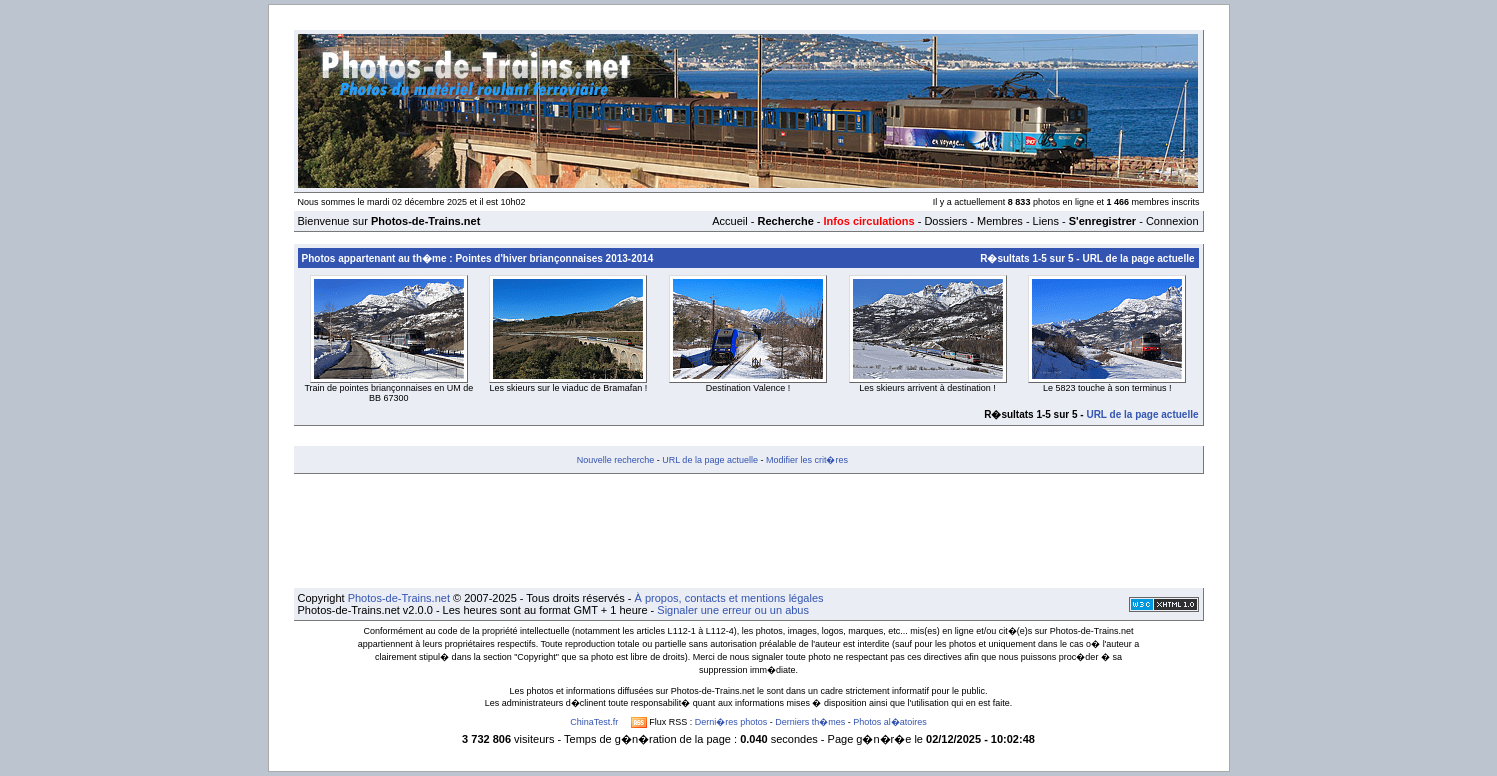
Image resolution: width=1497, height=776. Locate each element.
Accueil (729, 221)
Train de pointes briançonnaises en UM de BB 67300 (388, 393)
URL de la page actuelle (1138, 258)
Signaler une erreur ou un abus (733, 610)
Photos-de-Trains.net (399, 598)
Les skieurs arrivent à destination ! (927, 388)
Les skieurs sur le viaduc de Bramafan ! (569, 388)
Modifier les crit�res (807, 460)
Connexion (1172, 221)
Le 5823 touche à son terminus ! (1107, 388)
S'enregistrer (1102, 221)
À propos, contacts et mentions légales (729, 598)
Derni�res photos (731, 722)
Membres (1000, 221)
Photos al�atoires (890, 722)
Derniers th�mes (810, 722)
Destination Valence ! (748, 388)
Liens (1046, 221)
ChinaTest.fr (594, 722)
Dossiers (945, 221)
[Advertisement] (749, 531)
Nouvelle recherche (616, 460)
